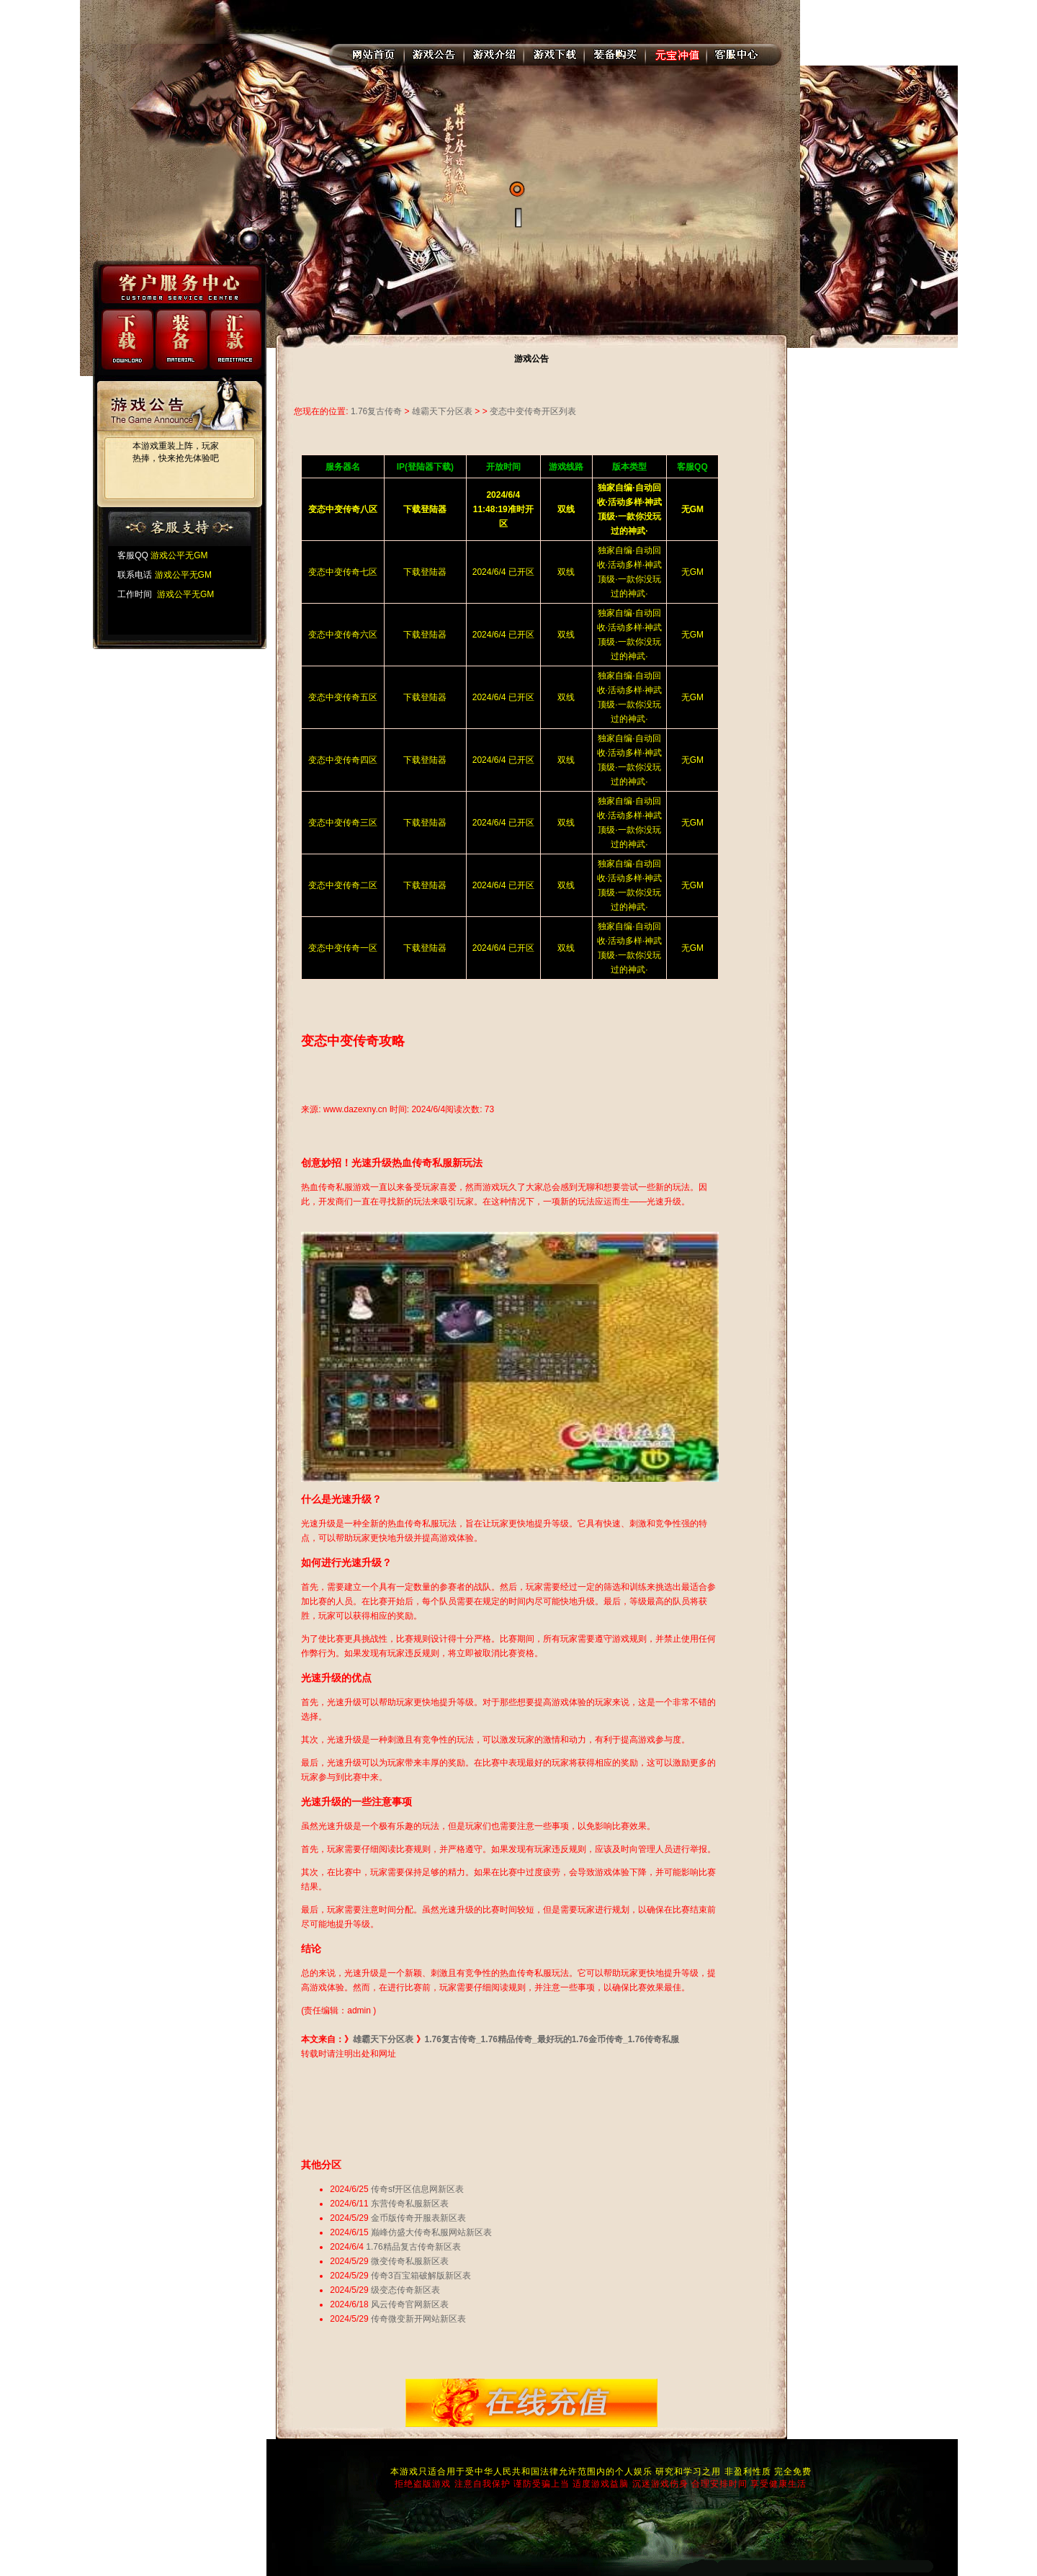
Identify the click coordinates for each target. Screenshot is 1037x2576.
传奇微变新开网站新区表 (418, 2319)
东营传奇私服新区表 (410, 2204)
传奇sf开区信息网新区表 (417, 2189)
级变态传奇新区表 (405, 2290)
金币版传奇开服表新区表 (418, 2218)
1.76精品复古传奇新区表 (413, 2247)
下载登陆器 (424, 572)
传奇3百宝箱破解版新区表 (421, 2276)
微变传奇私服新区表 (410, 2261)
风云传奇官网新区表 (410, 2304)
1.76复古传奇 (376, 411)
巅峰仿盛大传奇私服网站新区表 (431, 2232)
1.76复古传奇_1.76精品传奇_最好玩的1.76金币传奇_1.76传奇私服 (552, 2039)
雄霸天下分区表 (442, 411)
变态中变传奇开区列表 (533, 411)
